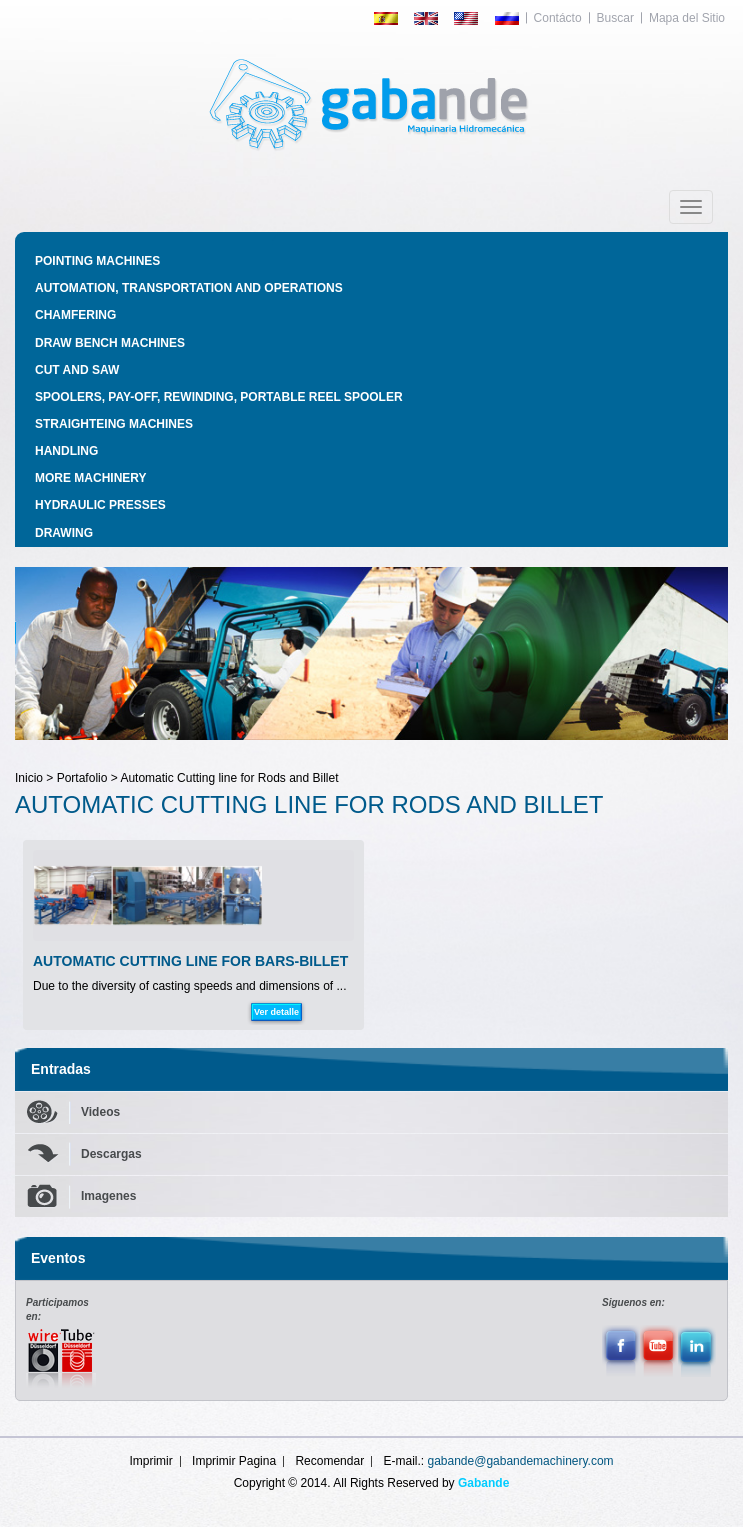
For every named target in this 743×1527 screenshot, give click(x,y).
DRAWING (64, 533)
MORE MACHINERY (91, 478)
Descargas (111, 1154)
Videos (100, 1112)
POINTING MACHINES (97, 261)
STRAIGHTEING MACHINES (114, 424)
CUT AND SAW (77, 370)
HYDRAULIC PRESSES (100, 505)
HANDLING (66, 451)
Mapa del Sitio (687, 18)
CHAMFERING (75, 315)
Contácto (558, 18)
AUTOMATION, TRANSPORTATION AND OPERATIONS (189, 288)
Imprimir (150, 1461)
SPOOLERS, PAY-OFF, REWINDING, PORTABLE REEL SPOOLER (219, 397)
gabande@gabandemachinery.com (521, 1461)
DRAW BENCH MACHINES (110, 343)
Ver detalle (276, 1012)
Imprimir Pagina (234, 1461)
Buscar (615, 18)
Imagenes (108, 1196)
